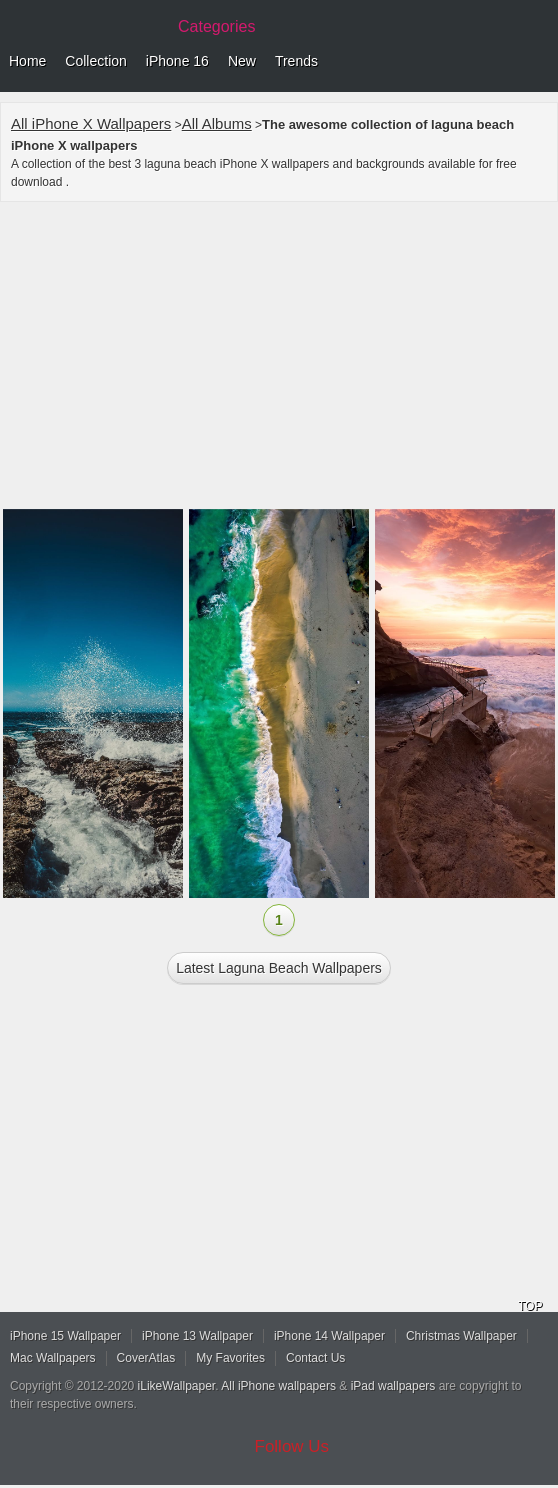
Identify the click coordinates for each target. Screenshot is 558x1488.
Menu (538, 62)
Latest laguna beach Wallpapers (279, 968)
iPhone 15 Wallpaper (65, 1336)
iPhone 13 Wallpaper (197, 1336)
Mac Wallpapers (53, 1358)
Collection (95, 61)
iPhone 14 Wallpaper (329, 1336)
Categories (216, 26)
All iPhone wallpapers (278, 1386)
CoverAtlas (146, 1358)
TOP (530, 1306)
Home (27, 61)
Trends (296, 61)
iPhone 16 (177, 61)
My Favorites (230, 1358)
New (242, 61)
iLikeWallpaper (177, 1386)
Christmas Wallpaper (461, 1336)
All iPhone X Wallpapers (91, 123)
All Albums (217, 123)
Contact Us (315, 1358)
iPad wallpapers (393, 1386)
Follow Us (292, 1446)
